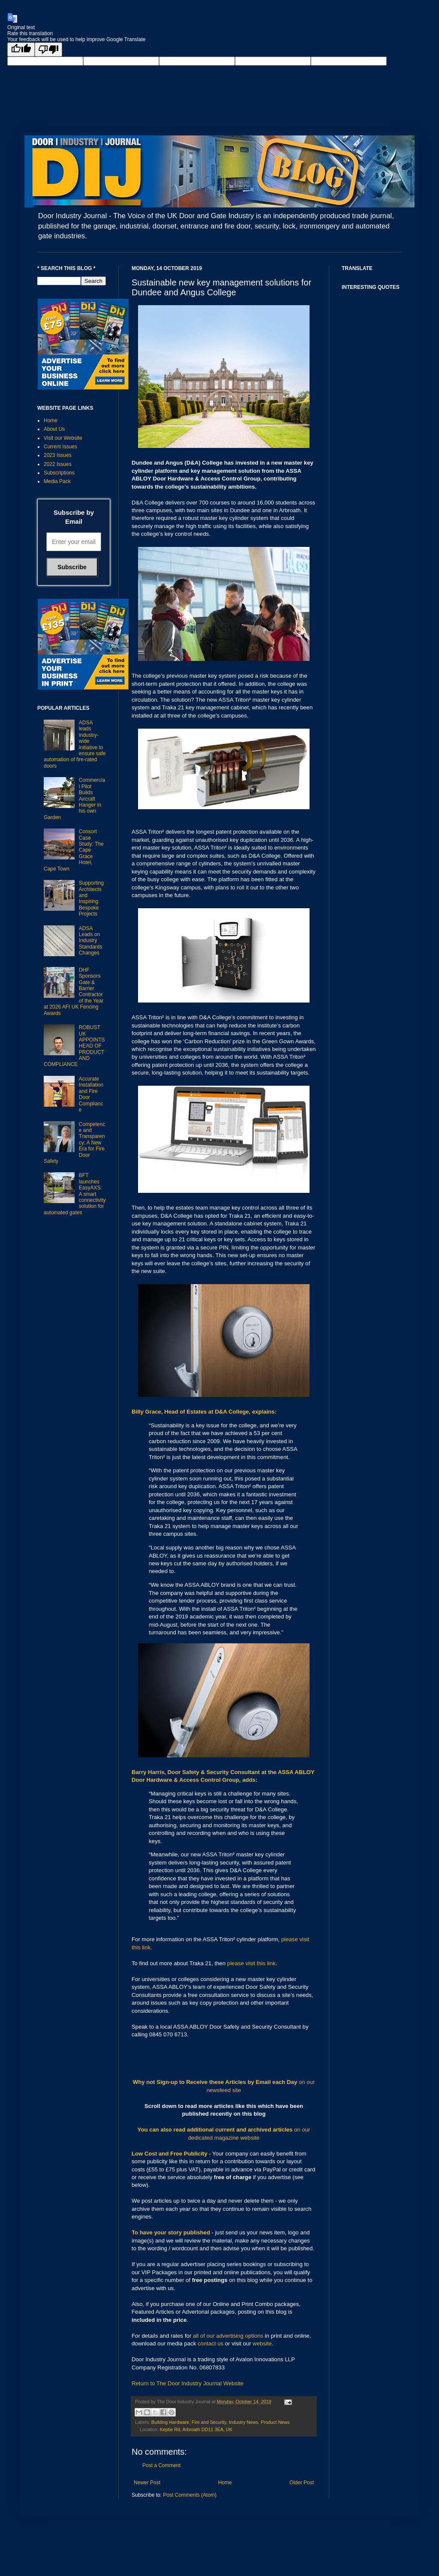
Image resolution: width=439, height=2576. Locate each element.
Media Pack (57, 481)
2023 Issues (58, 455)
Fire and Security (209, 2422)
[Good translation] (21, 49)
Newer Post (147, 2483)
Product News (275, 2422)
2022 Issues (58, 464)
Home (225, 2483)
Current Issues (60, 447)
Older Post (301, 2483)
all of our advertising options (229, 2336)
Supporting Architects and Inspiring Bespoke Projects (91, 898)
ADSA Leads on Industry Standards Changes (90, 940)
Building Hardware (170, 2422)
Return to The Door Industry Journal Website (188, 2383)
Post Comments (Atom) (189, 2495)
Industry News (243, 2422)
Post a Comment (161, 2465)
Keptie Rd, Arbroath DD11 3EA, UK (196, 2429)
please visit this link (251, 1963)
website (262, 2343)
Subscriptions (59, 473)
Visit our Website (63, 438)
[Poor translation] (48, 49)
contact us (210, 2343)
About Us (54, 429)
